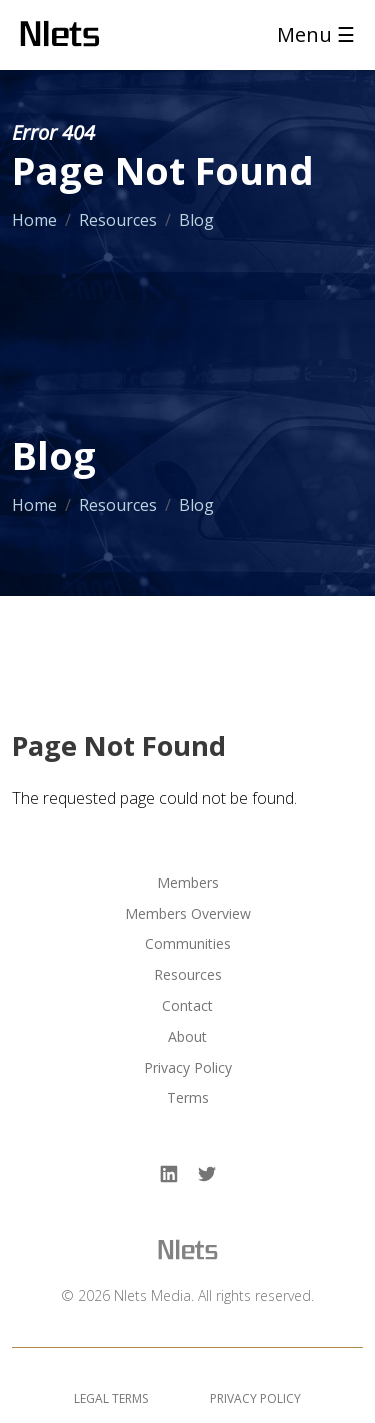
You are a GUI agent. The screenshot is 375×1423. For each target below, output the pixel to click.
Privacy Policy (188, 1068)
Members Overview (188, 914)
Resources (118, 220)
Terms (188, 1098)
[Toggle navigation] (310, 35)
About (187, 1037)
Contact (187, 1006)
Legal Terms (111, 1398)
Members (188, 883)
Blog (196, 220)
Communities (188, 944)
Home (34, 220)
